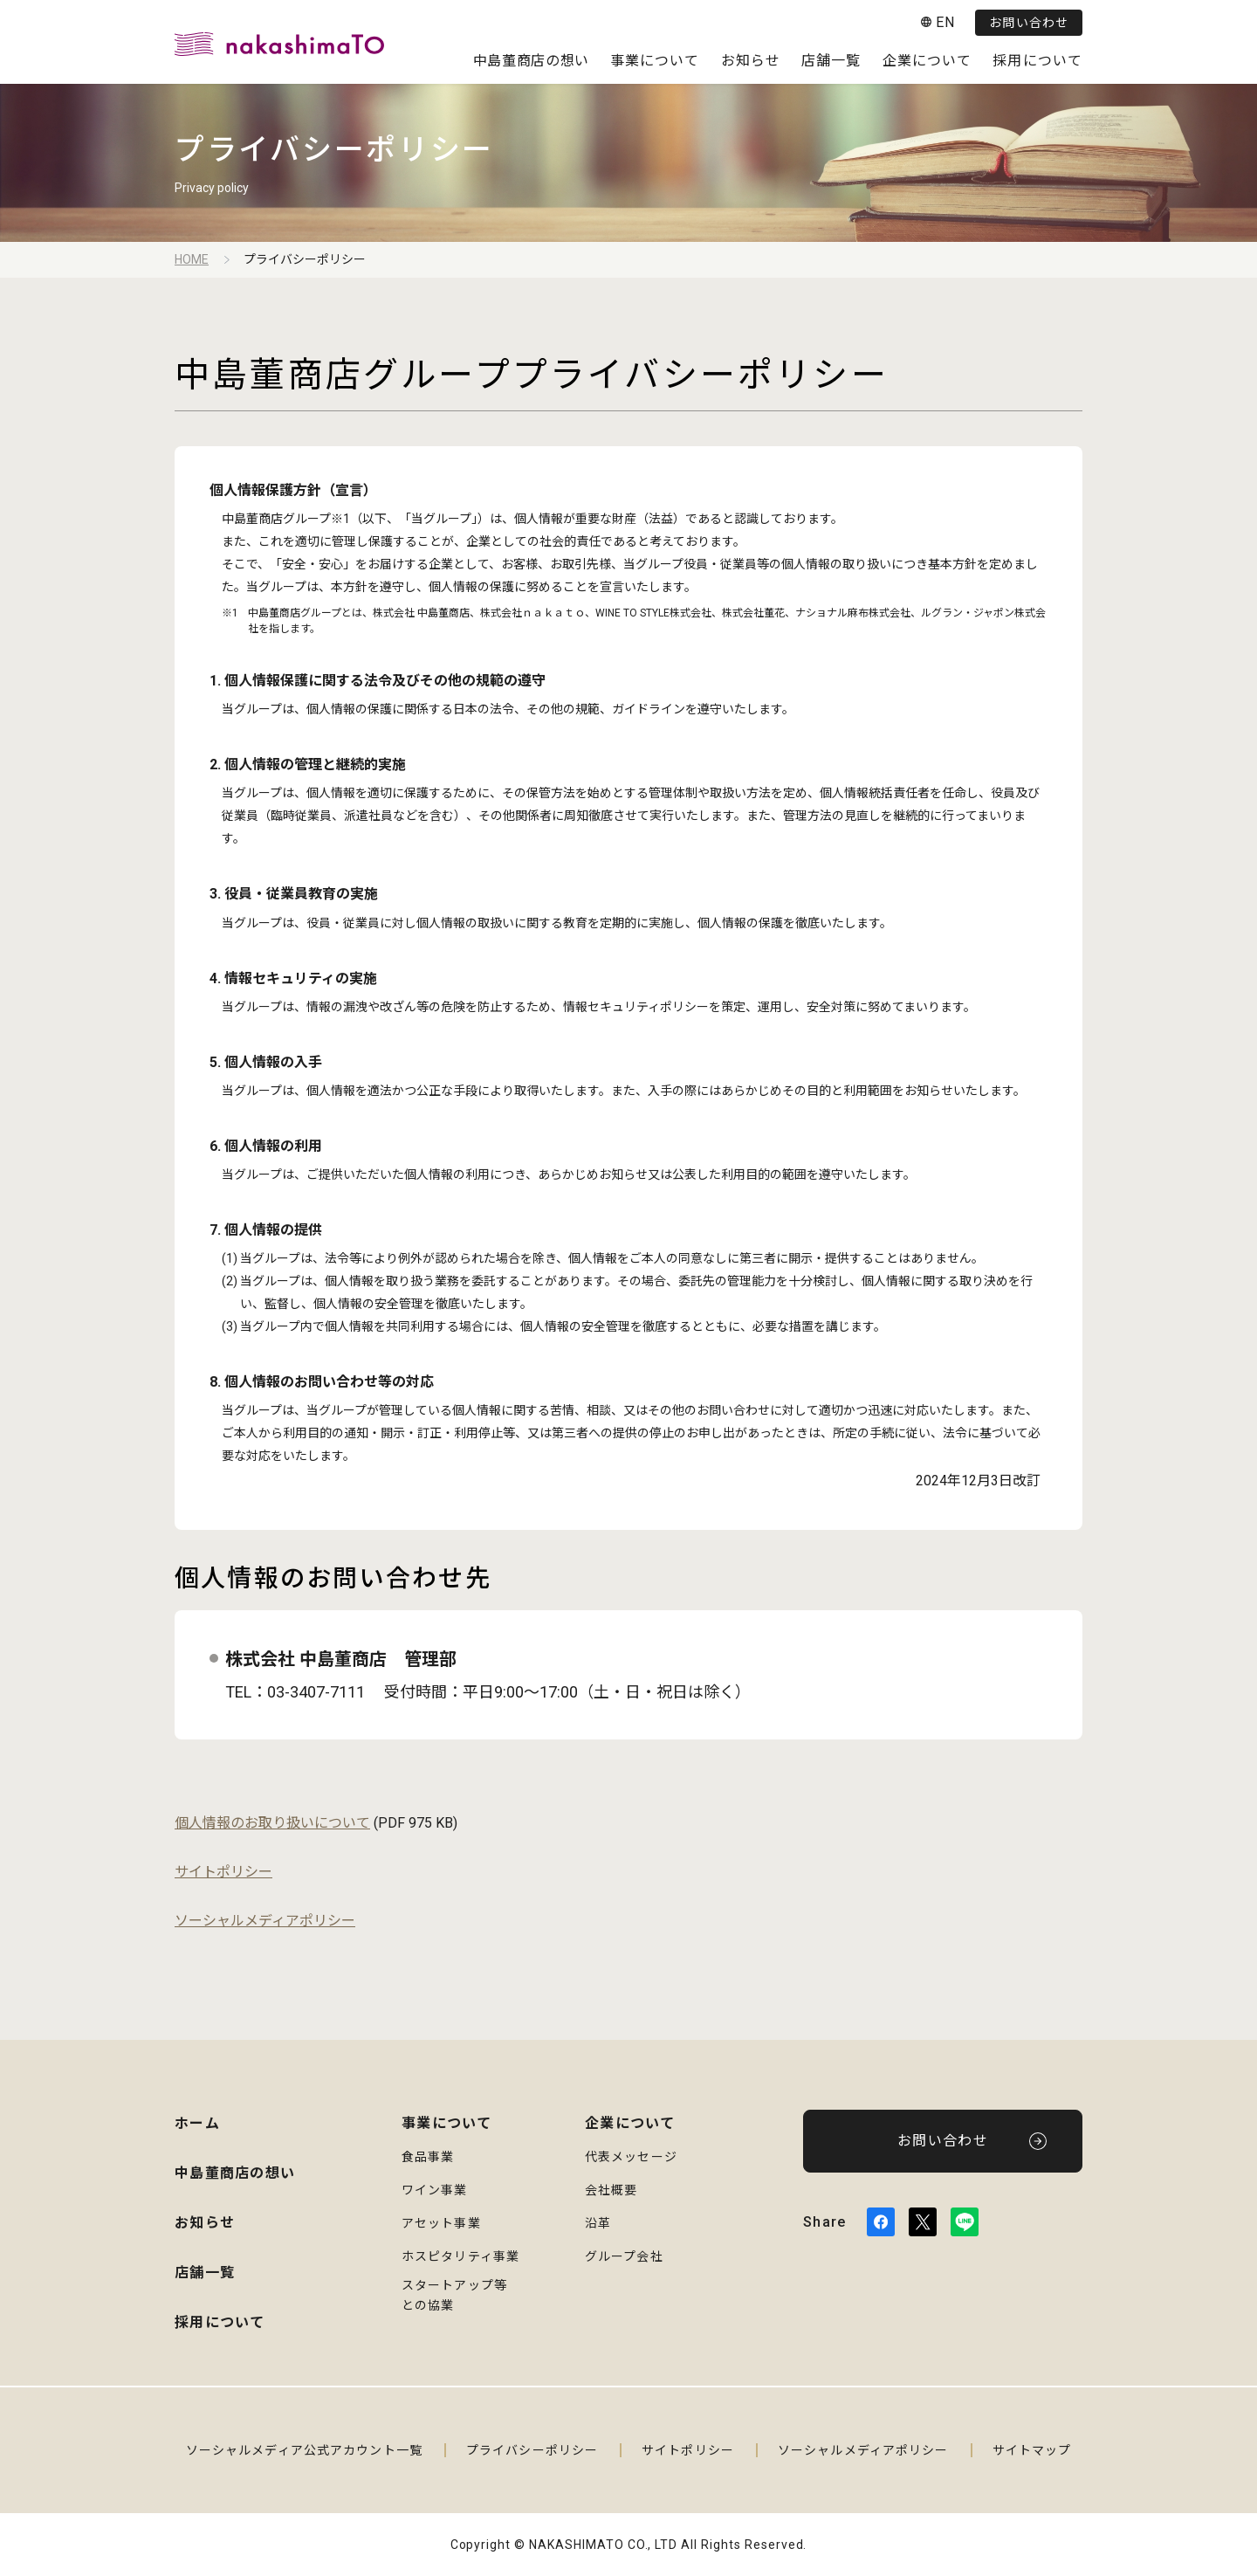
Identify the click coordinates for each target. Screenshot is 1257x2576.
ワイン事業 (435, 2190)
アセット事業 (441, 2223)
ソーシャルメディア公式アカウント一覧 (304, 2450)
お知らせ (750, 60)
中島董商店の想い (531, 60)
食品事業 (428, 2157)
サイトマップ (1032, 2450)
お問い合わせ (1028, 23)
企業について (927, 60)
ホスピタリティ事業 (460, 2256)
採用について (1037, 60)
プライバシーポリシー (532, 2450)
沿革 (598, 2223)
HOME (192, 259)
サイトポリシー (223, 1871)
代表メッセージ (631, 2157)
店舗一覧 (831, 60)
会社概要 (611, 2190)
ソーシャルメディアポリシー (265, 1920)
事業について (655, 60)
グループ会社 (624, 2256)
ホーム (197, 2123)
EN (945, 22)
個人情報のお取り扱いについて (272, 1823)
